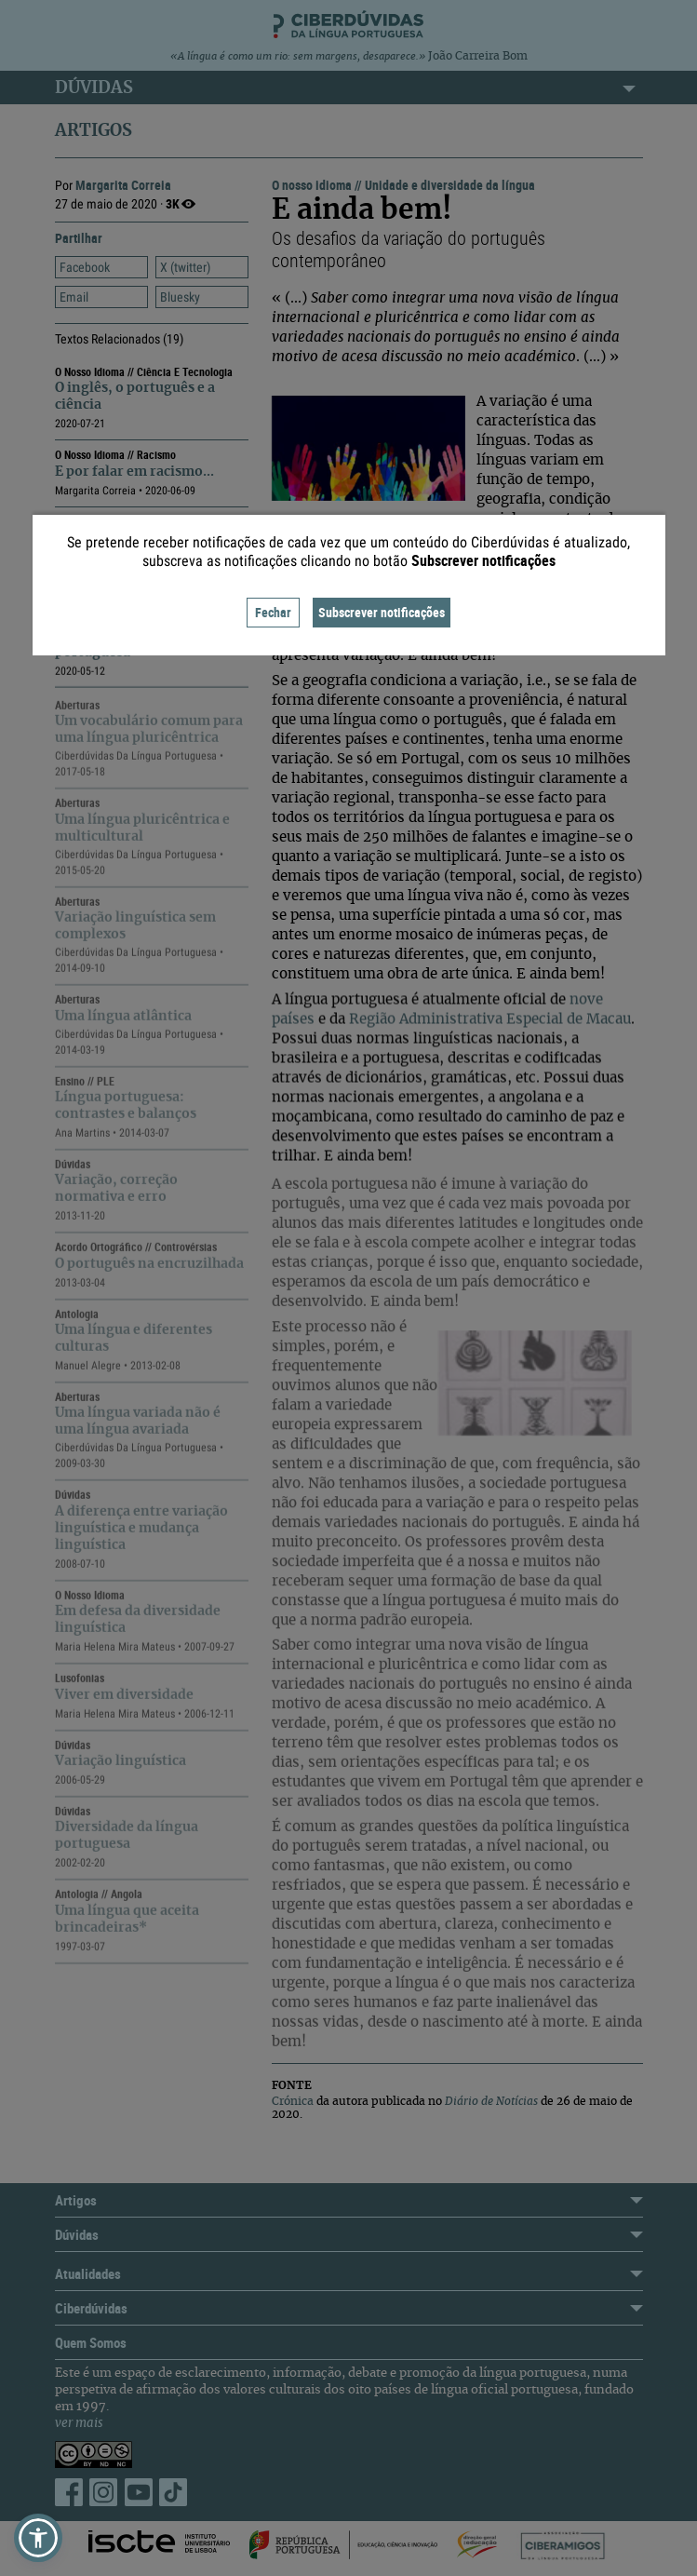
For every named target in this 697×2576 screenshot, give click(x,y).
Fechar (273, 612)
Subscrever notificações (381, 612)
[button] (38, 2537)
